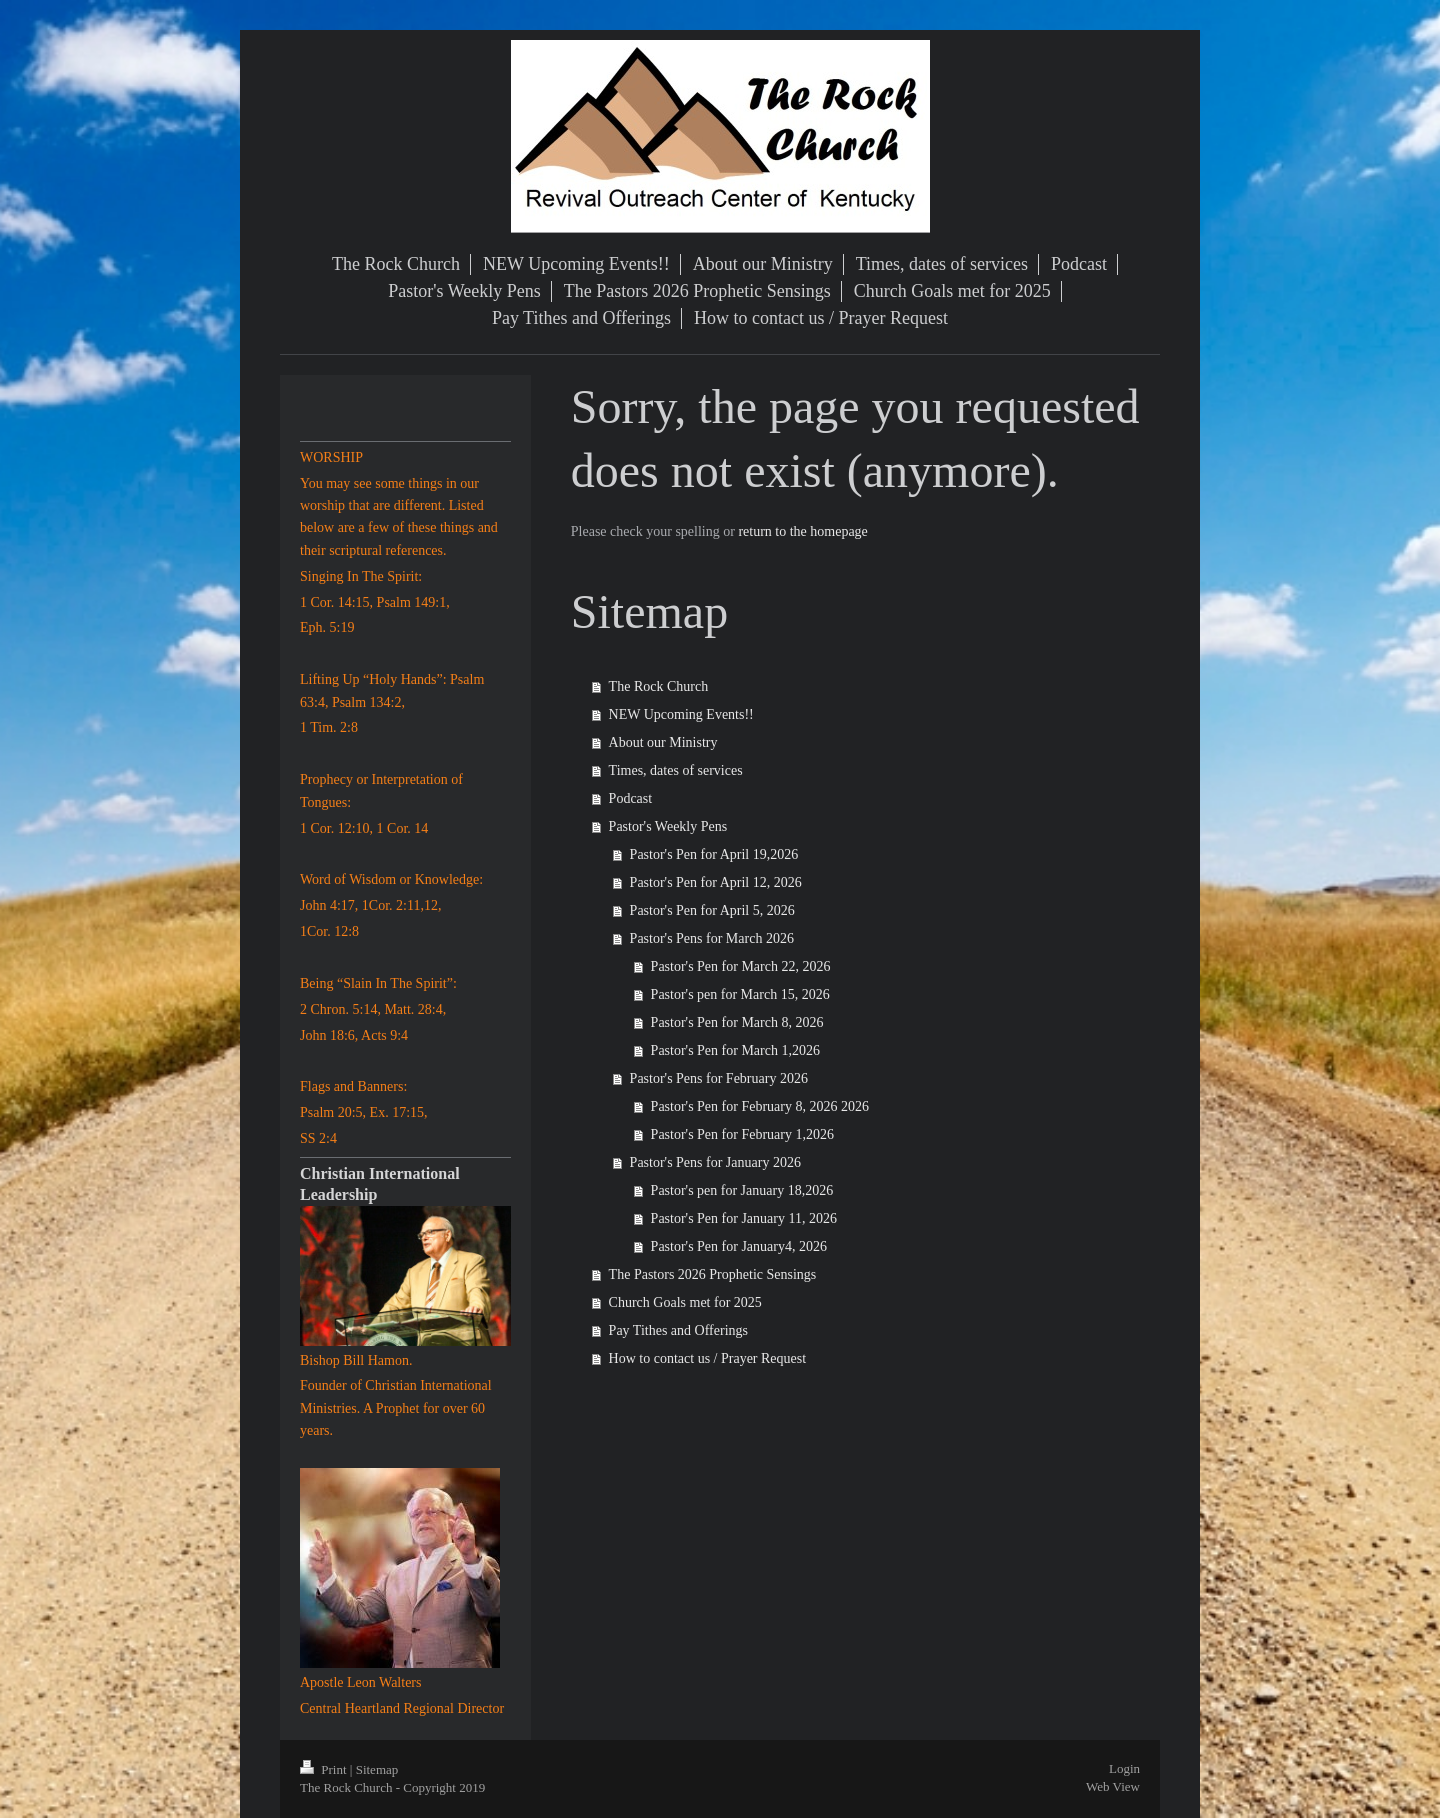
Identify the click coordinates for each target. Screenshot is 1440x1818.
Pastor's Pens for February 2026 (719, 1078)
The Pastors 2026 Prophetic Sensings (713, 1274)
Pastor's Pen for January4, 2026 (739, 1246)
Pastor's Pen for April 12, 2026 (716, 882)
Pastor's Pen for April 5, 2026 (712, 910)
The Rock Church (659, 686)
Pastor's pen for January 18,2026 (742, 1190)
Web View (1113, 1786)
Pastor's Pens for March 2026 (712, 938)
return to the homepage (802, 531)
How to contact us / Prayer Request (708, 1358)
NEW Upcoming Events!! (681, 714)
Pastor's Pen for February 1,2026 (742, 1134)
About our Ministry (663, 742)
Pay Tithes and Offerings (678, 1330)
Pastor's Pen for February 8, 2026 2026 (760, 1106)
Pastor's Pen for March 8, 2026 (737, 1022)
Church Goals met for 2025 (685, 1302)
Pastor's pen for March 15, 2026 (740, 994)
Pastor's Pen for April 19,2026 (714, 854)
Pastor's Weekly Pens (668, 826)
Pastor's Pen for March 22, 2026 (741, 966)
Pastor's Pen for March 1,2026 (735, 1050)
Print (325, 1769)
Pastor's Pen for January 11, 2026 (744, 1218)
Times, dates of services (676, 770)
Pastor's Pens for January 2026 (715, 1162)
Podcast (631, 798)
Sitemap (377, 1769)
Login (1124, 1768)
